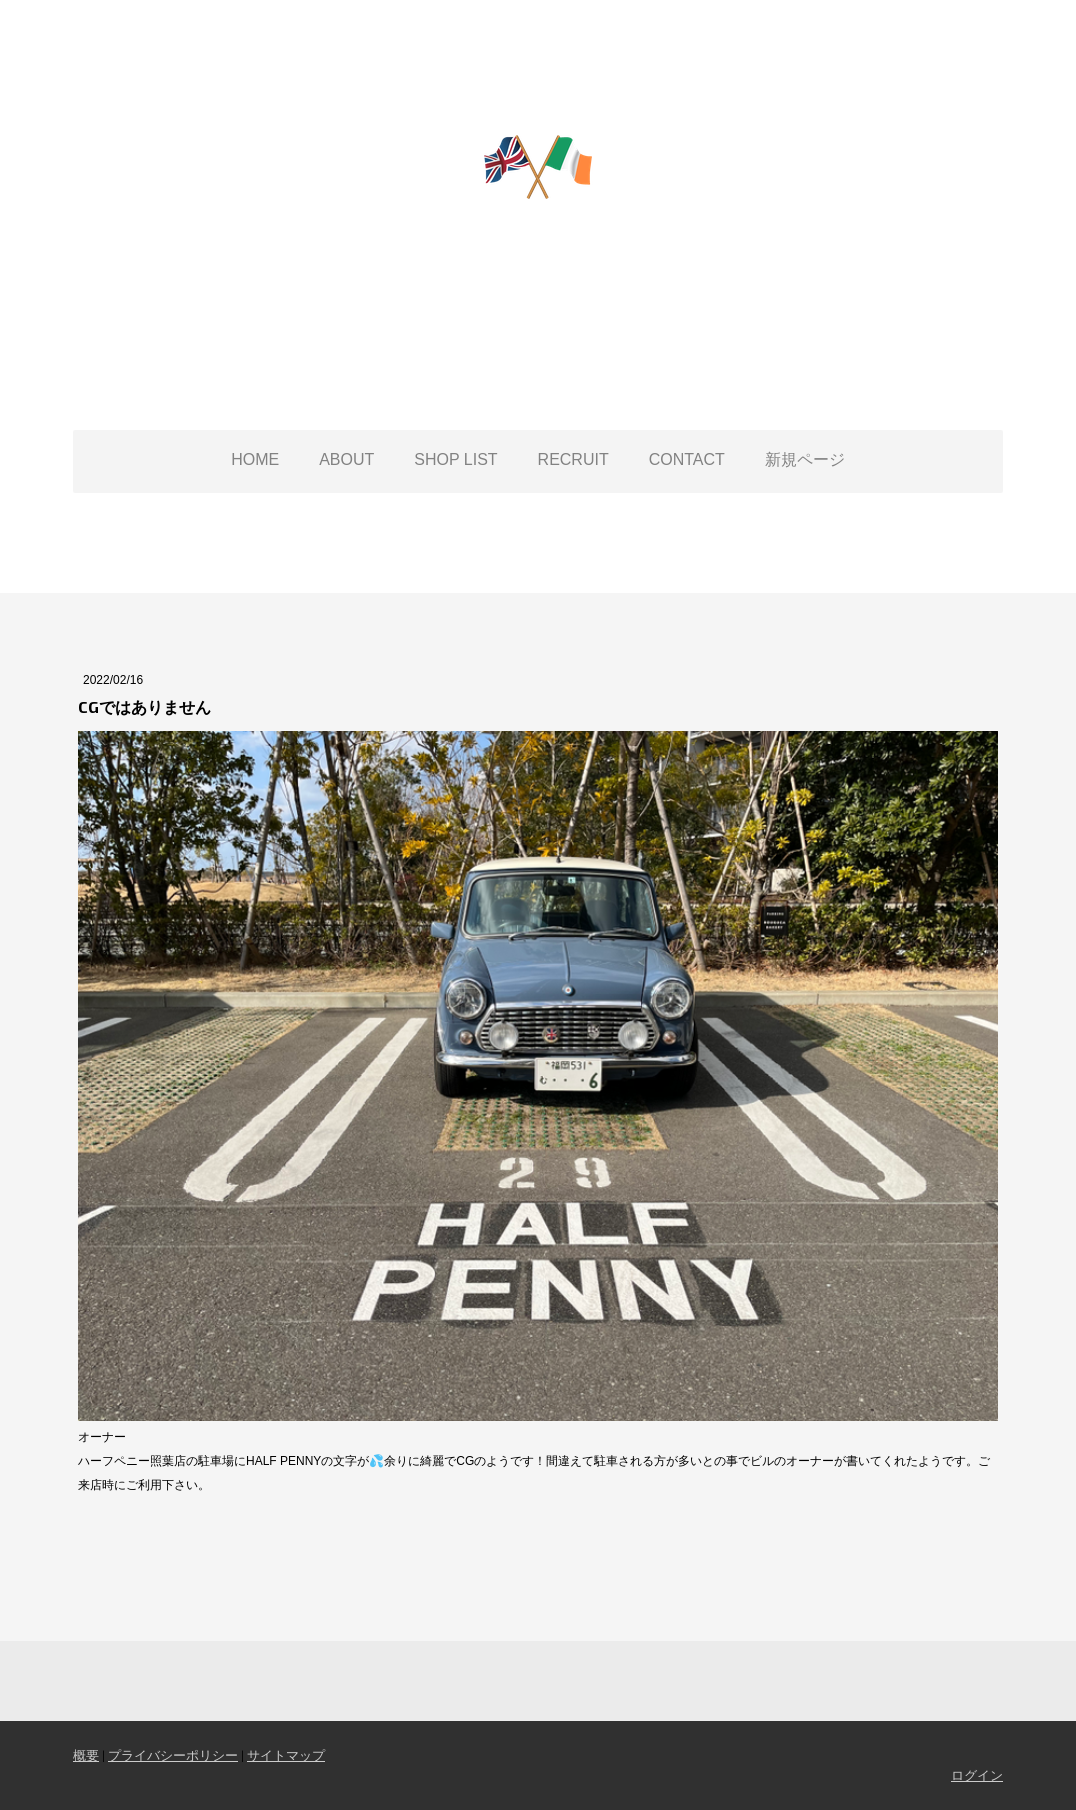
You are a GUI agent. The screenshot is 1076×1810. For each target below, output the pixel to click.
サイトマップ (286, 1755)
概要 (86, 1755)
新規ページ (805, 459)
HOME (255, 459)
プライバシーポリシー (173, 1755)
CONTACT (687, 459)
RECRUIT (573, 459)
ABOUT (346, 459)
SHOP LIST (455, 459)
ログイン (977, 1775)
